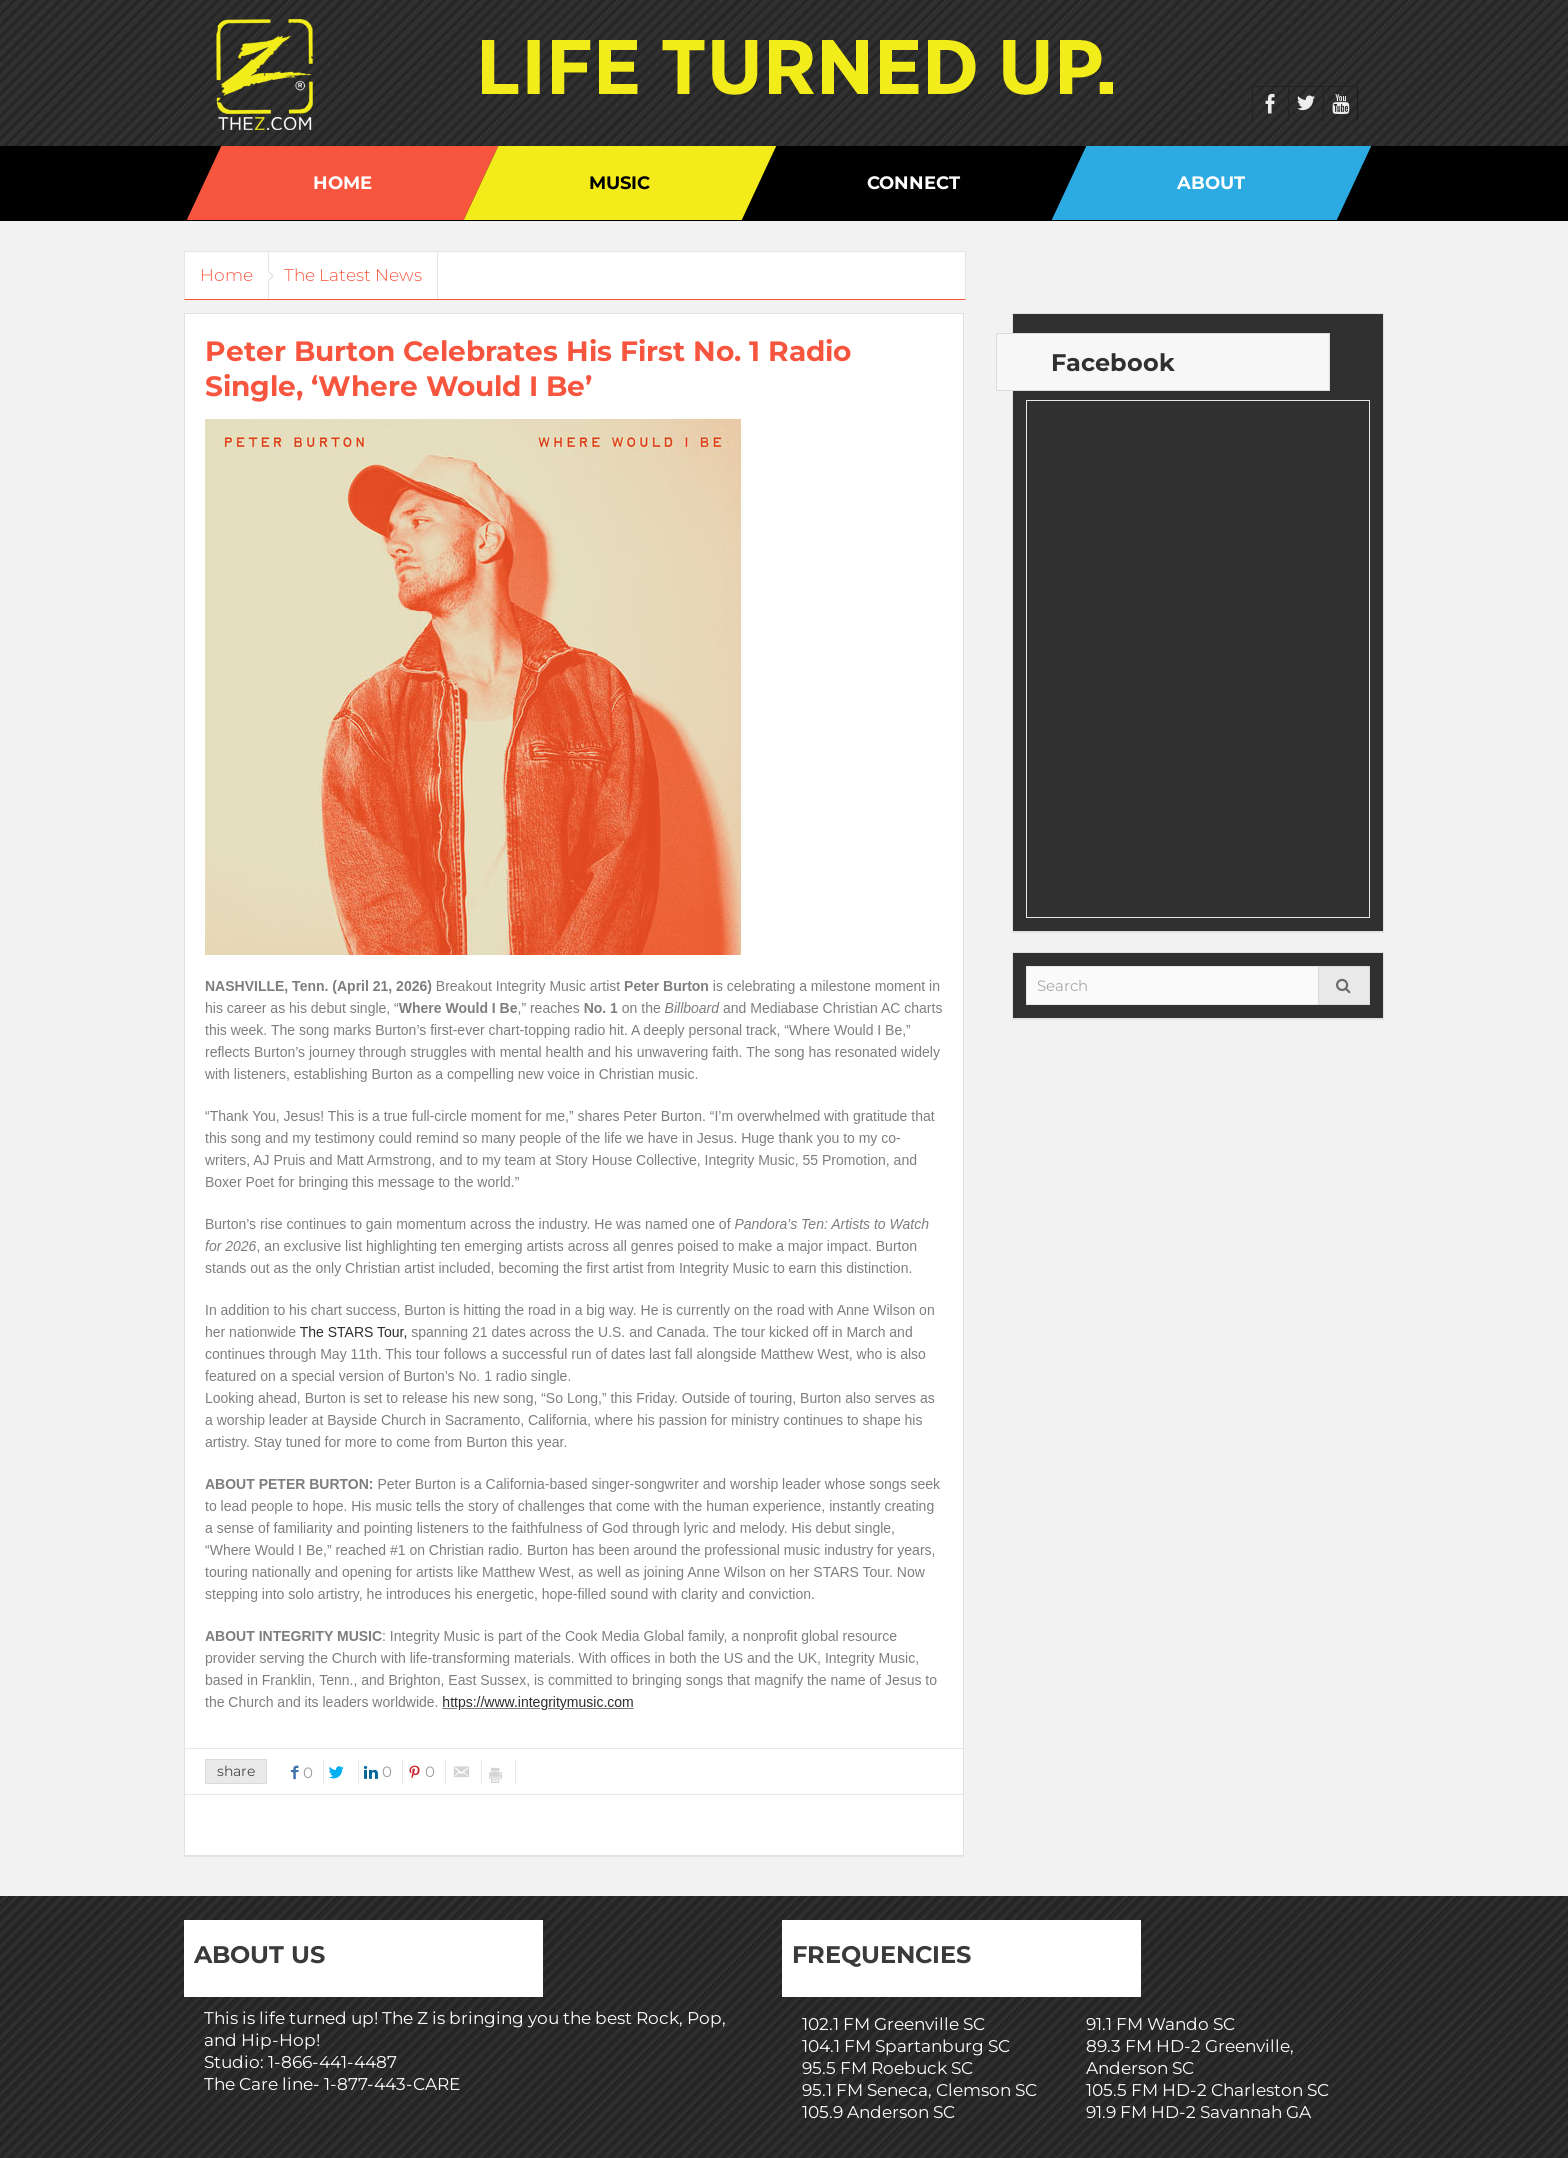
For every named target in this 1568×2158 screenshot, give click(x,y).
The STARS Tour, (354, 1332)
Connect (913, 183)
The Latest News (368, 275)
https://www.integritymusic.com (537, 1702)
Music (619, 183)
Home (342, 183)
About (1211, 183)
